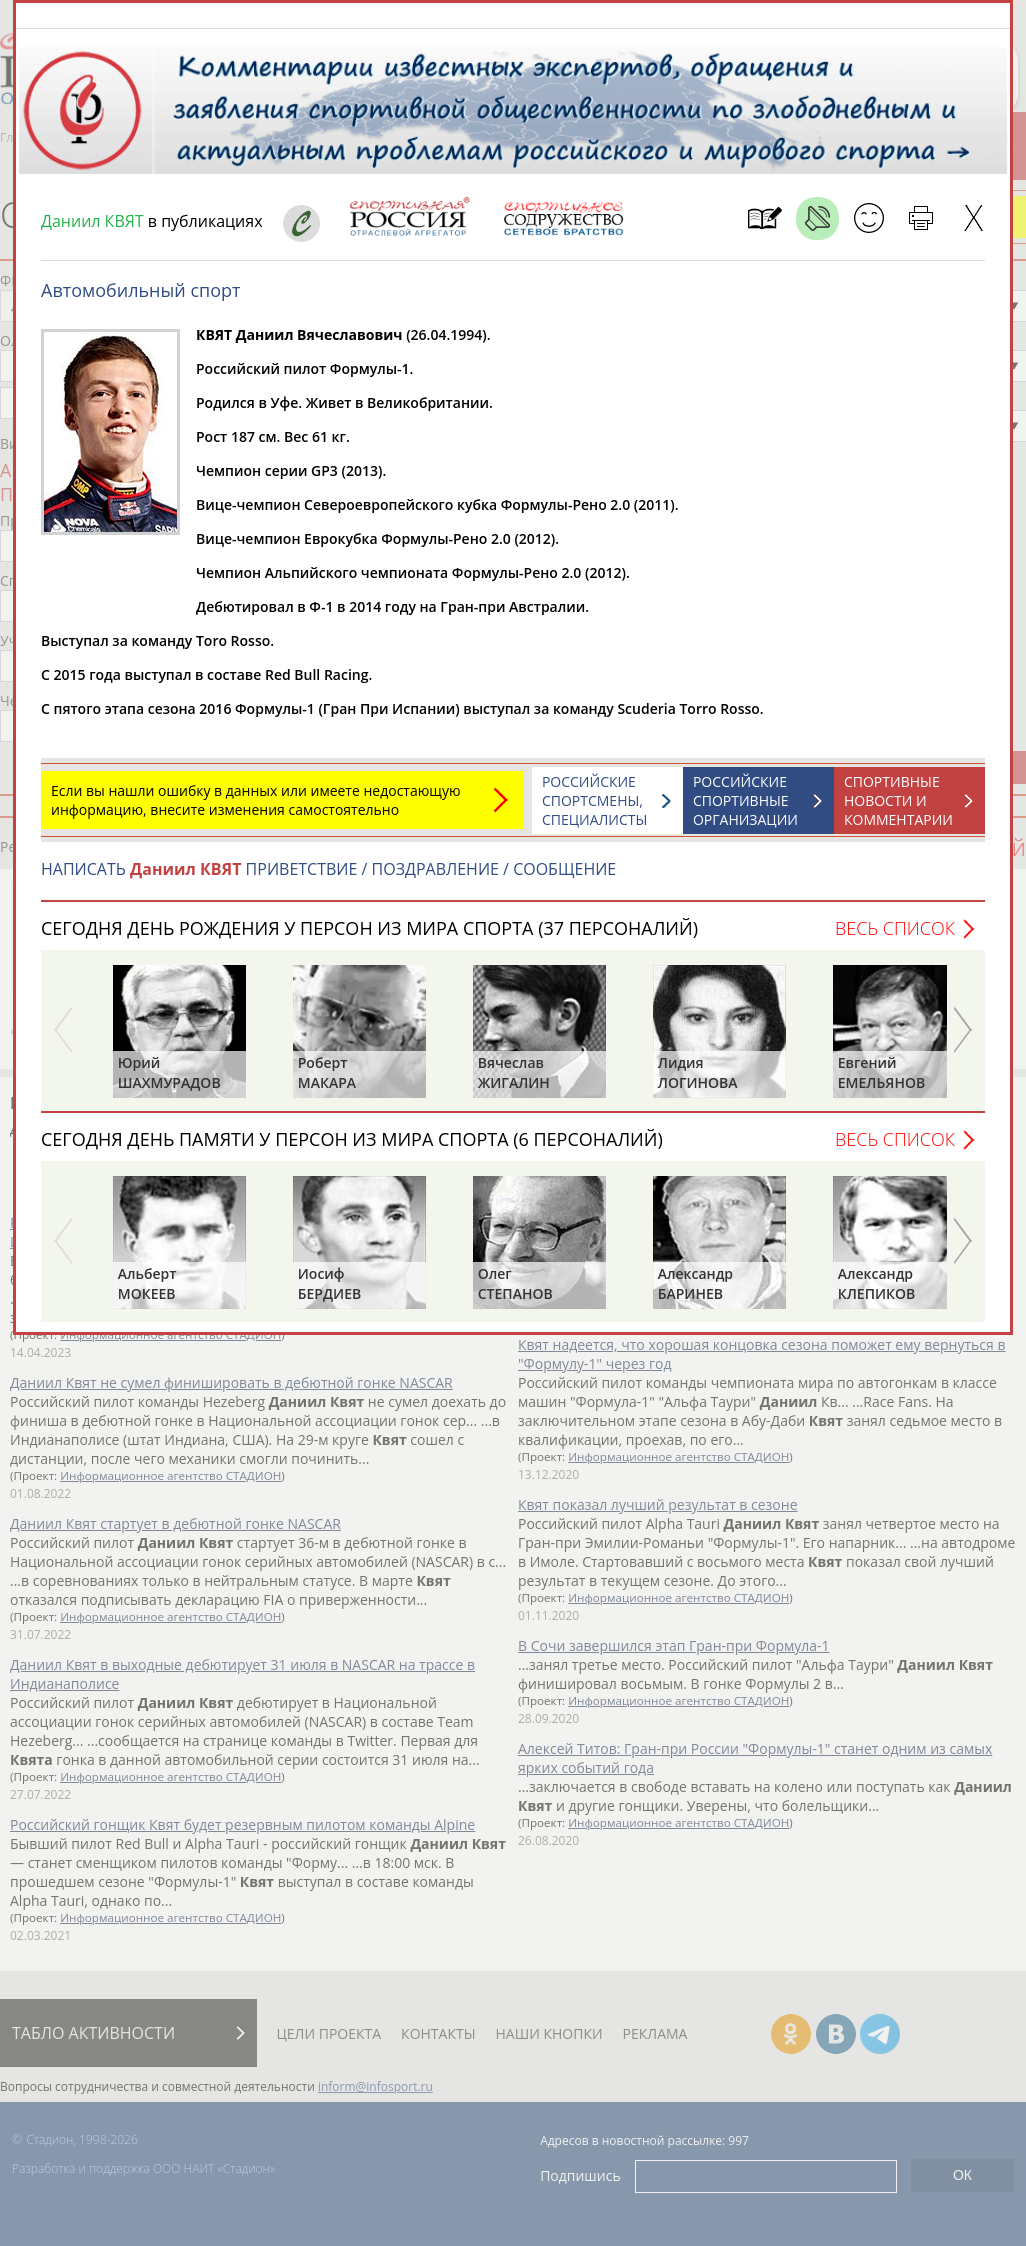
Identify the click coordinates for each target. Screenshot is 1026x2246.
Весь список (895, 938)
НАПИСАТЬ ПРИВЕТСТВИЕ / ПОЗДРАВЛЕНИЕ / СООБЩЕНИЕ (328, 879)
